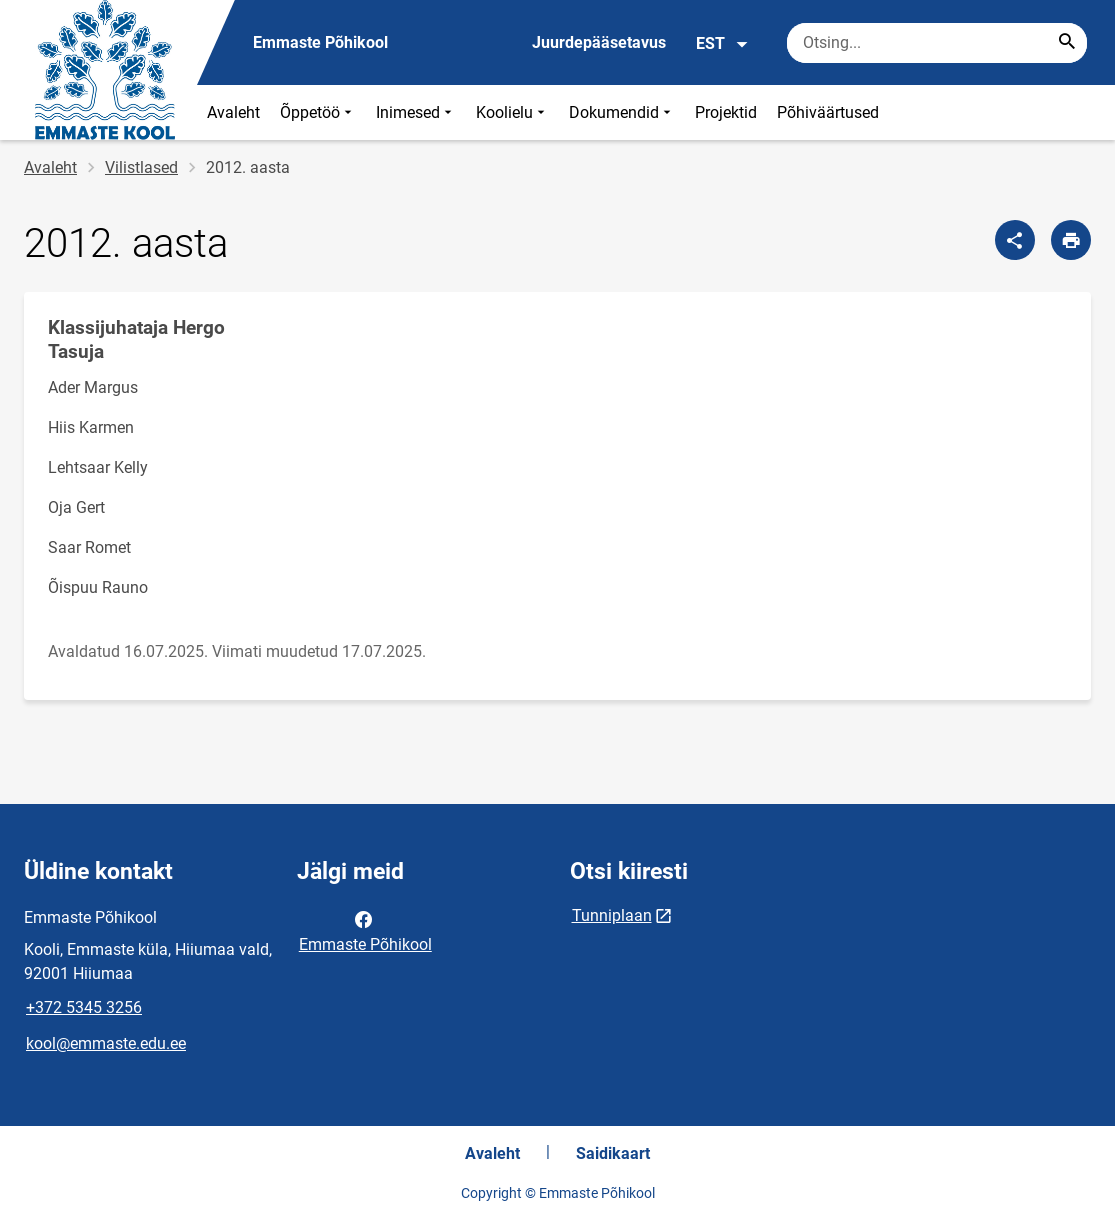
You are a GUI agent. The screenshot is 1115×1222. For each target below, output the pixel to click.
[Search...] (1067, 43)
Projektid (726, 112)
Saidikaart (613, 1153)
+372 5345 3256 (84, 1007)
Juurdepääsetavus (599, 42)
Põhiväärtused (828, 112)
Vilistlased (141, 167)
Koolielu (512, 112)
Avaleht (233, 112)
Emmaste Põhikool (365, 930)
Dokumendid (622, 112)
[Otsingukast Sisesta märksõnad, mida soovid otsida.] (937, 43)
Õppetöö (318, 112)
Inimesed (416, 112)
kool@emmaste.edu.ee (106, 1043)
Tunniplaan (612, 915)
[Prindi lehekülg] (1071, 240)
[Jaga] (1015, 240)
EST (722, 44)
